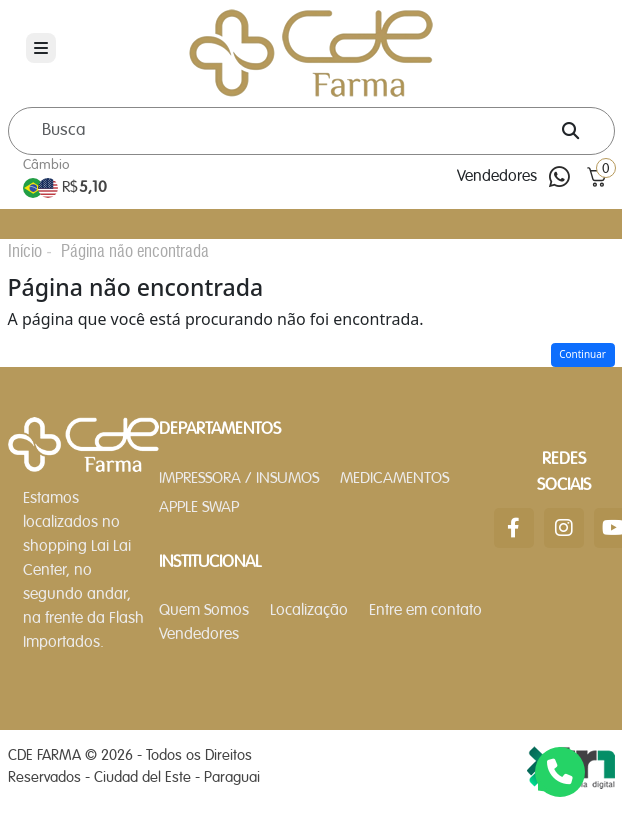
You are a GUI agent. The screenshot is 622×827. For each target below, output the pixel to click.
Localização (309, 611)
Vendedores (497, 177)
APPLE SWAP (199, 508)
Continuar (582, 354)
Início (25, 251)
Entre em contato (425, 611)
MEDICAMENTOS (394, 479)
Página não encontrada (135, 251)
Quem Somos (204, 611)
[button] (597, 177)
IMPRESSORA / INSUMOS (239, 479)
